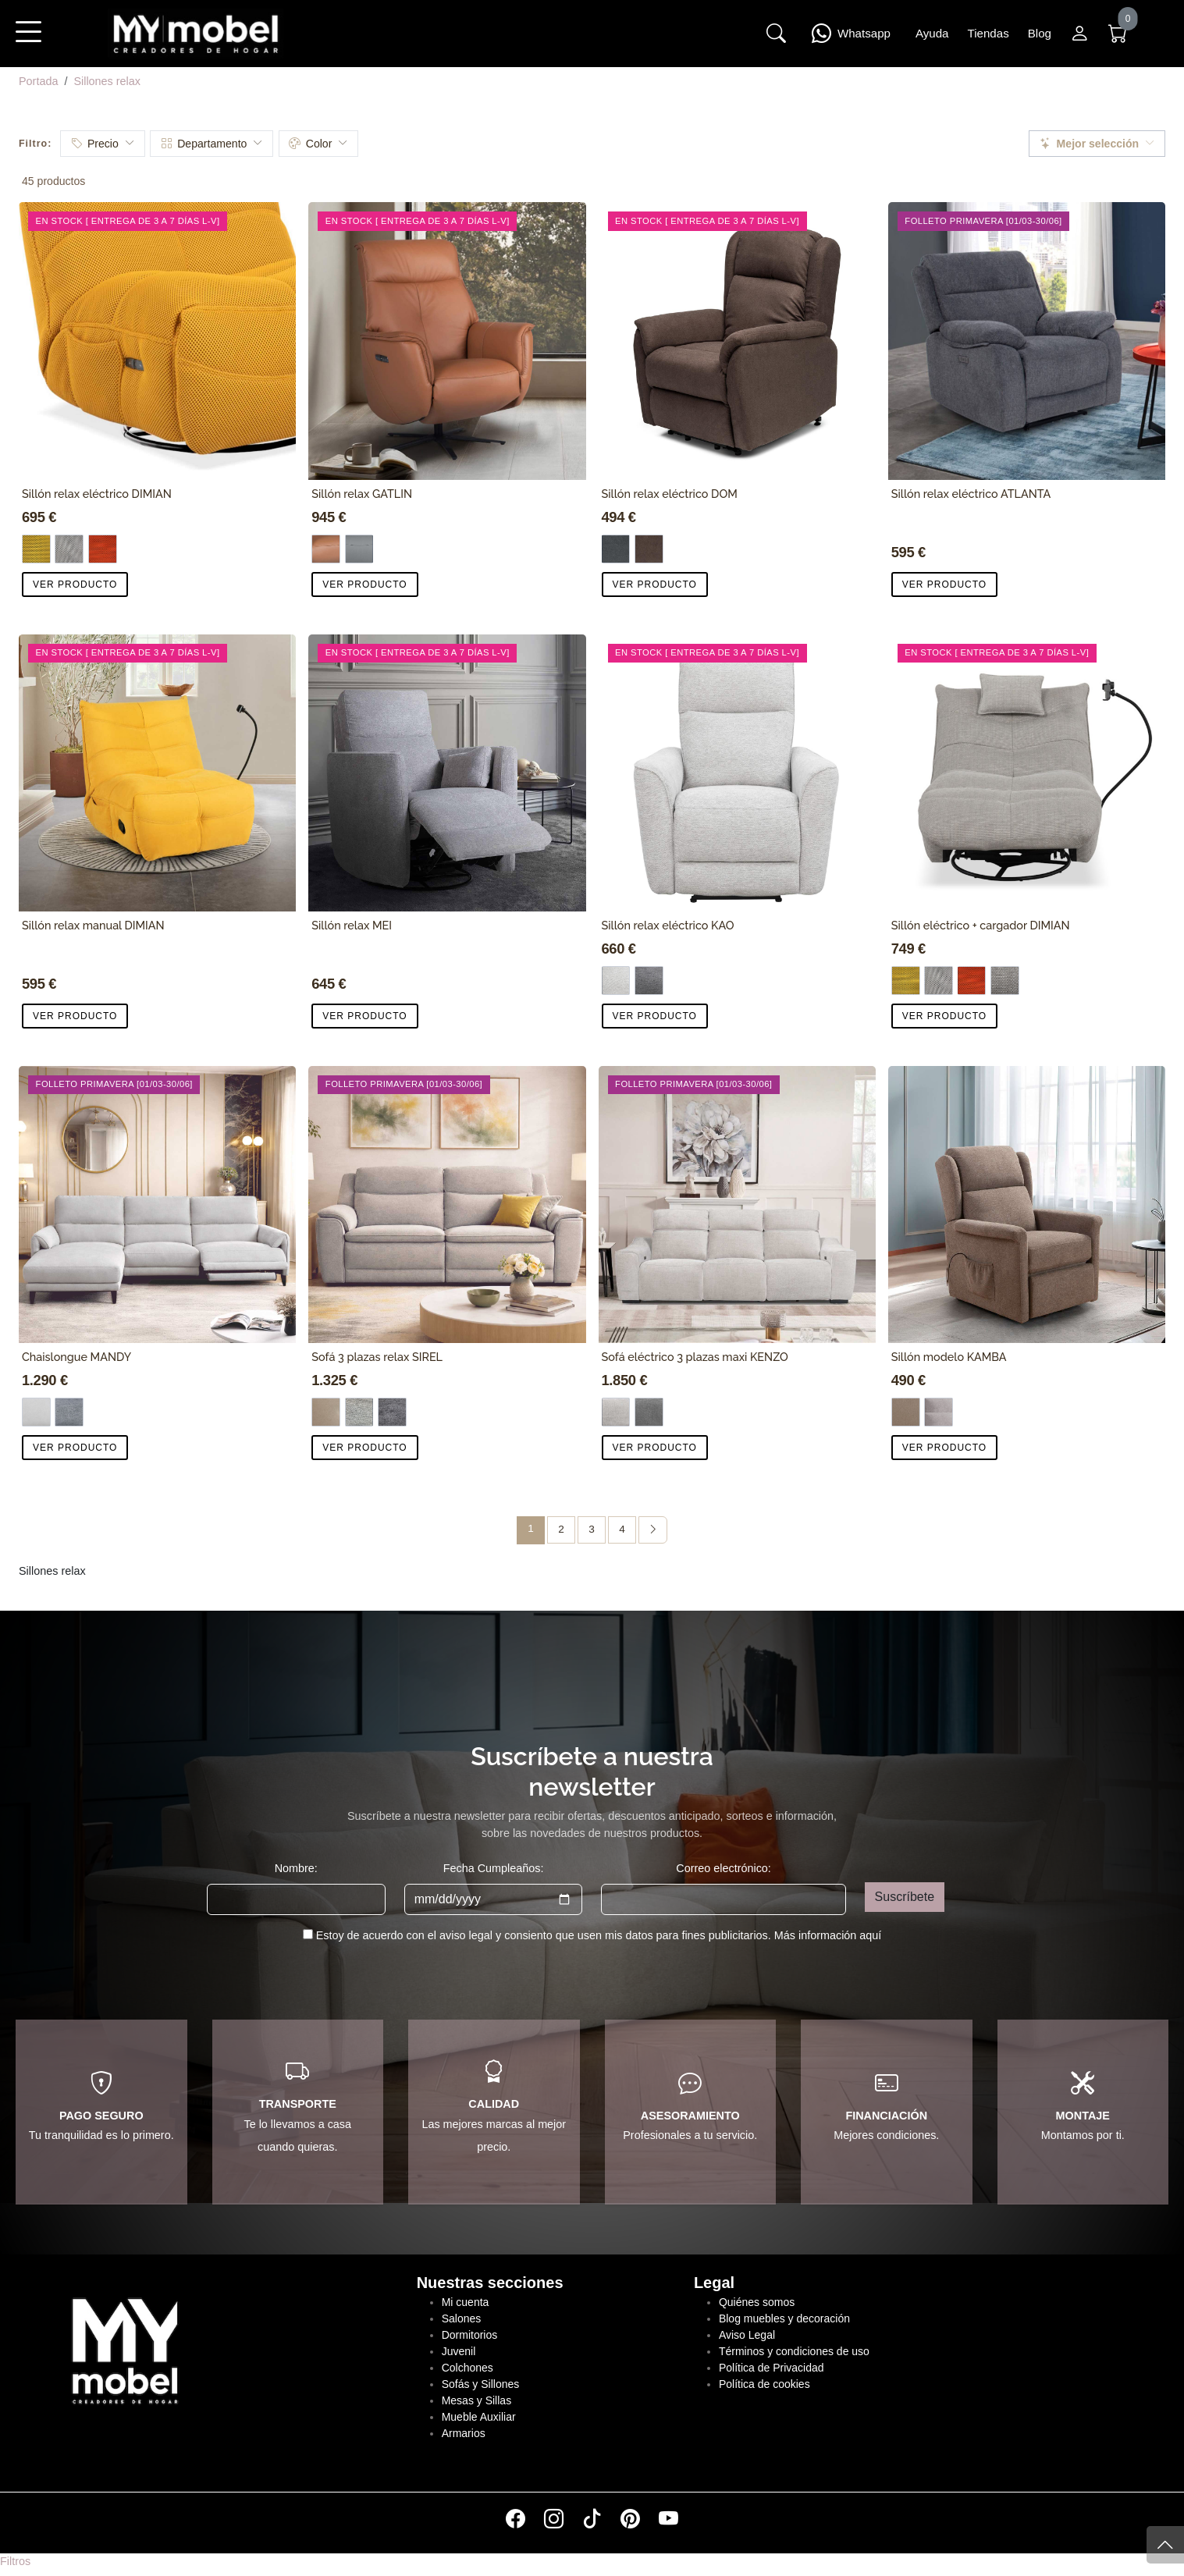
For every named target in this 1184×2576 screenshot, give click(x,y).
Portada (38, 81)
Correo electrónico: (723, 1868)
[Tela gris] (616, 549)
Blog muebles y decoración (784, 2318)
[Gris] (69, 549)
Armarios (463, 2433)
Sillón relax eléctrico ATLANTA (971, 493)
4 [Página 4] (622, 1529)
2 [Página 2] (561, 1529)
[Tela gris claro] (616, 980)
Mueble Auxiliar (479, 2417)
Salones (462, 2318)
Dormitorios (470, 2335)
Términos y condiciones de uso (794, 2351)
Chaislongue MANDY (76, 1356)
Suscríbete (904, 1896)
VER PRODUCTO (75, 584)
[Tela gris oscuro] (69, 1412)
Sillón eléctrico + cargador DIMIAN (980, 925)
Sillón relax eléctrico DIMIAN (97, 493)
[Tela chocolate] (649, 549)
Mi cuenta (465, 2302)
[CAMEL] (325, 549)
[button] (28, 42)
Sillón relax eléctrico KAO (668, 925)
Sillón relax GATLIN (361, 493)
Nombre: (296, 1868)
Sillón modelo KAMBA (949, 1356)
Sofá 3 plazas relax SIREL (377, 1356)
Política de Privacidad (771, 2367)
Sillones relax (106, 81)
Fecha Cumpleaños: (493, 1868)
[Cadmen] (1004, 980)
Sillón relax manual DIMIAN (93, 925)
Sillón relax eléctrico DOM (670, 493)
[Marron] (905, 1412)
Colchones (467, 2367)
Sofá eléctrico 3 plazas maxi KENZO (695, 1356)
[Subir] (1165, 2545)
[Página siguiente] (652, 1530)
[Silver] (616, 1412)
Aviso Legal (747, 2335)
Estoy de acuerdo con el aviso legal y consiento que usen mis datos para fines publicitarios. (599, 1935)
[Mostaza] (36, 549)
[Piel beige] (325, 1412)
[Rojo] (102, 549)
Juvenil (459, 2351)
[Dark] (649, 1412)
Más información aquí (828, 1935)
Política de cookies (764, 2384)
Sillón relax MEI (351, 925)
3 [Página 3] (591, 1529)
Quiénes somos (757, 2302)
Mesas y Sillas (476, 2400)
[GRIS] (359, 549)
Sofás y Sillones (481, 2384)
